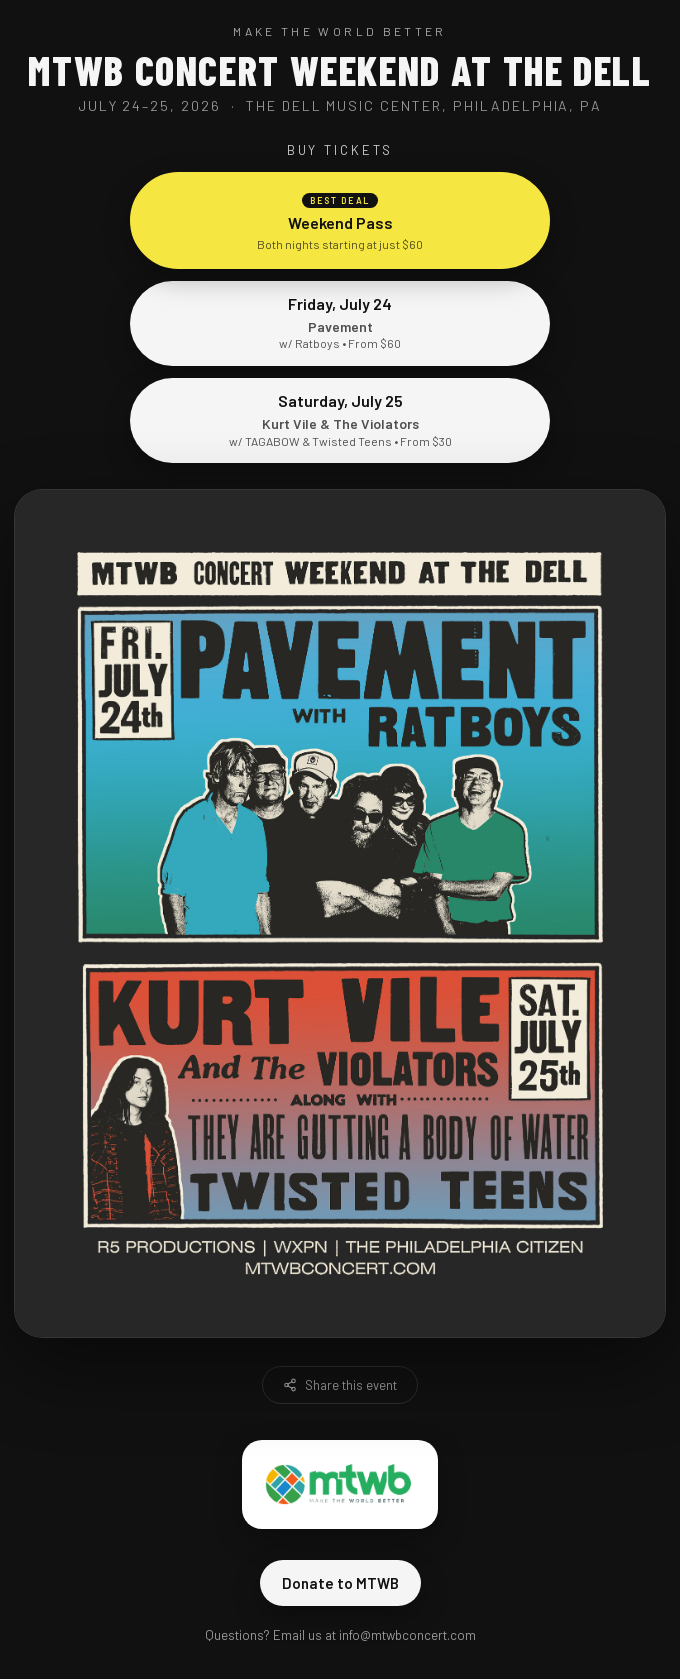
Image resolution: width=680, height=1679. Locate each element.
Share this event (340, 1385)
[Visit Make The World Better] (340, 1484)
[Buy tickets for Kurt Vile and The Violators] (340, 1111)
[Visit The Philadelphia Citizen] (480, 1227)
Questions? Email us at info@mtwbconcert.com (340, 1635)
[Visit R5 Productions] (171, 1227)
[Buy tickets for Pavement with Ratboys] (340, 702)
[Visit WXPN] (312, 1227)
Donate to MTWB (340, 1583)
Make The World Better (340, 31)
